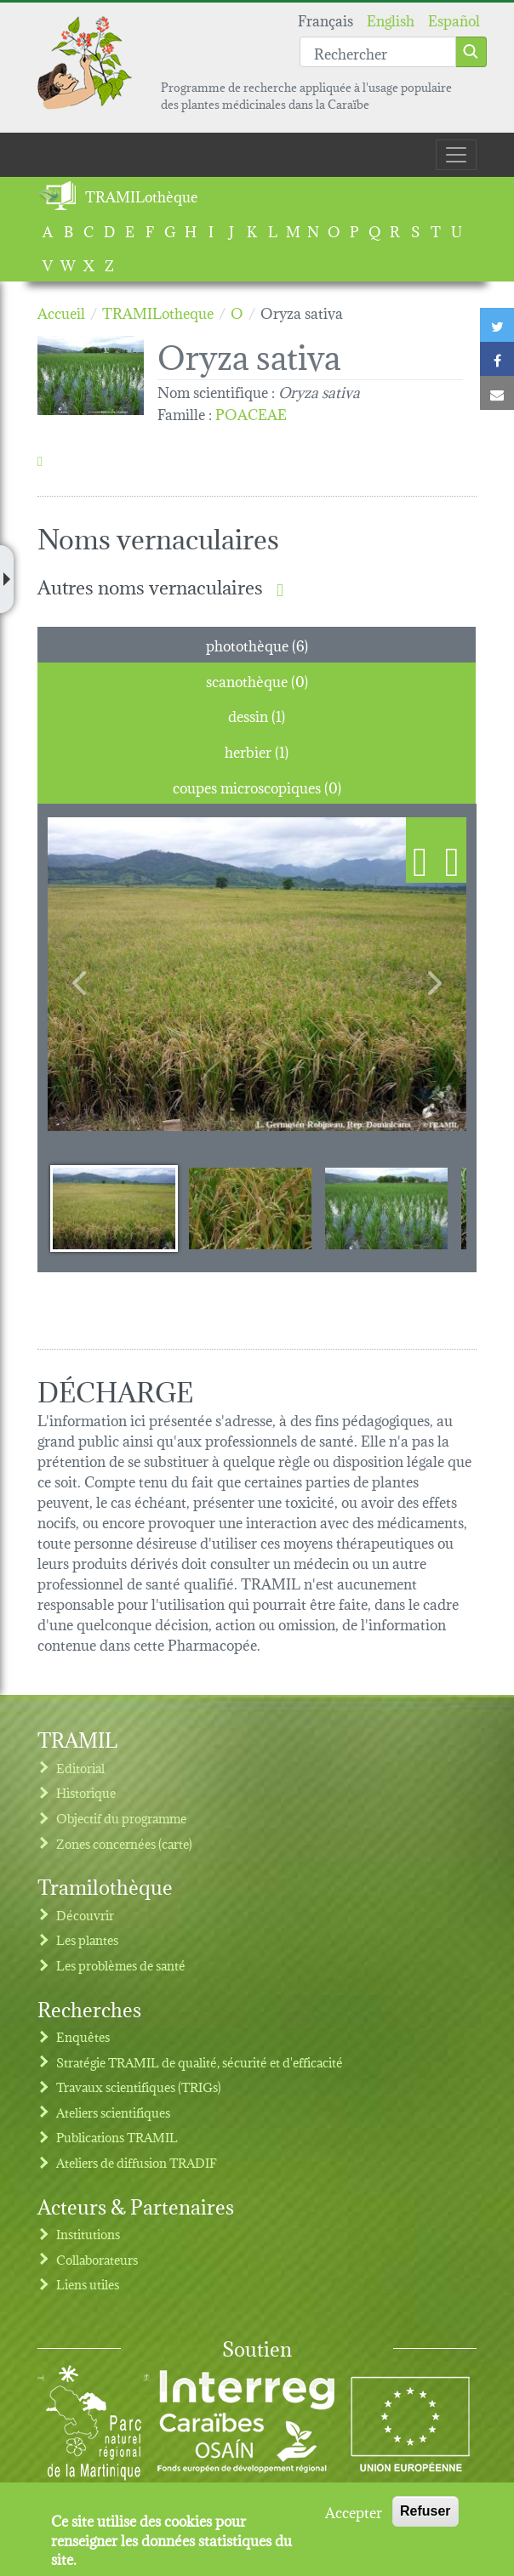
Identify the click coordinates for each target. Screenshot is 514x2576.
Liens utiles (87, 2284)
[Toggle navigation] (456, 154)
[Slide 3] (386, 1208)
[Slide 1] (114, 1208)
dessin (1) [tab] (256, 714)
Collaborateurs (97, 2259)
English (390, 19)
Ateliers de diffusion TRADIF (136, 2162)
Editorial (80, 1767)
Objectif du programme (121, 1818)
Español (454, 19)
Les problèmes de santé (121, 1965)
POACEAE (251, 412)
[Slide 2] (250, 1208)
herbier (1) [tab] (256, 750)
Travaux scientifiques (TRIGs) (138, 2086)
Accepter (353, 2511)
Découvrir (85, 1915)
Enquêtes (83, 2036)
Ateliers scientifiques (113, 2112)
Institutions (88, 2233)
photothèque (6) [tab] (257, 644)
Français (325, 19)
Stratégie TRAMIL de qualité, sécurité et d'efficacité (199, 2062)
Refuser (425, 2511)
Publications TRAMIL (117, 2137)
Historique (86, 1792)
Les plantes (87, 1939)
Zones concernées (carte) (124, 1843)
